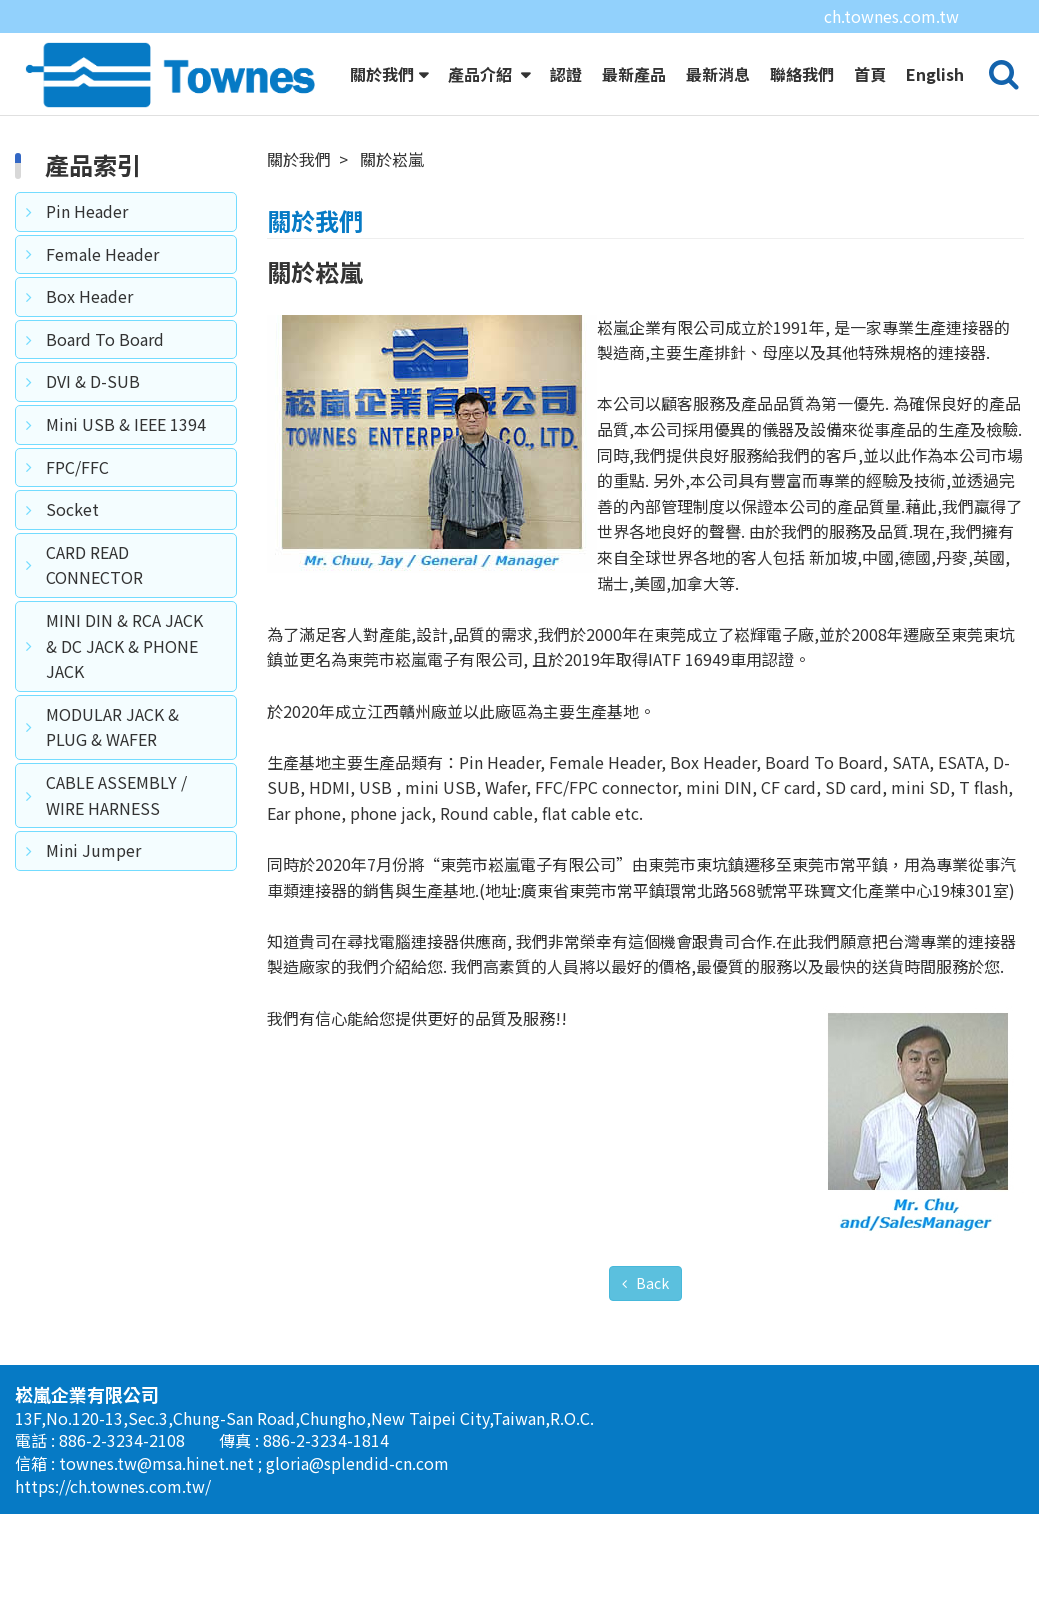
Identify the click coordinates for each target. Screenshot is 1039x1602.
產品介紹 (482, 74)
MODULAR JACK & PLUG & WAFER (112, 764)
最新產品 (634, 74)
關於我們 (382, 74)
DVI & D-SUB (93, 418)
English (935, 74)
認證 (566, 74)
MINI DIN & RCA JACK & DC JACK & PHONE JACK (124, 682)
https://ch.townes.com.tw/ (113, 1523)
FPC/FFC (77, 504)
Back (651, 1320)
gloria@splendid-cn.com (357, 1500)
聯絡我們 (802, 74)
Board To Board (105, 376)
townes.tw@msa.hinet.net (158, 1500)
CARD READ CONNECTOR (94, 602)
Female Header (102, 291)
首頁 (870, 74)
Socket (72, 546)
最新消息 (718, 74)
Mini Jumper (93, 887)
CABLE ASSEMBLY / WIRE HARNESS (116, 832)
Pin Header (87, 248)
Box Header (89, 333)
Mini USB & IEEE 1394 (126, 461)
